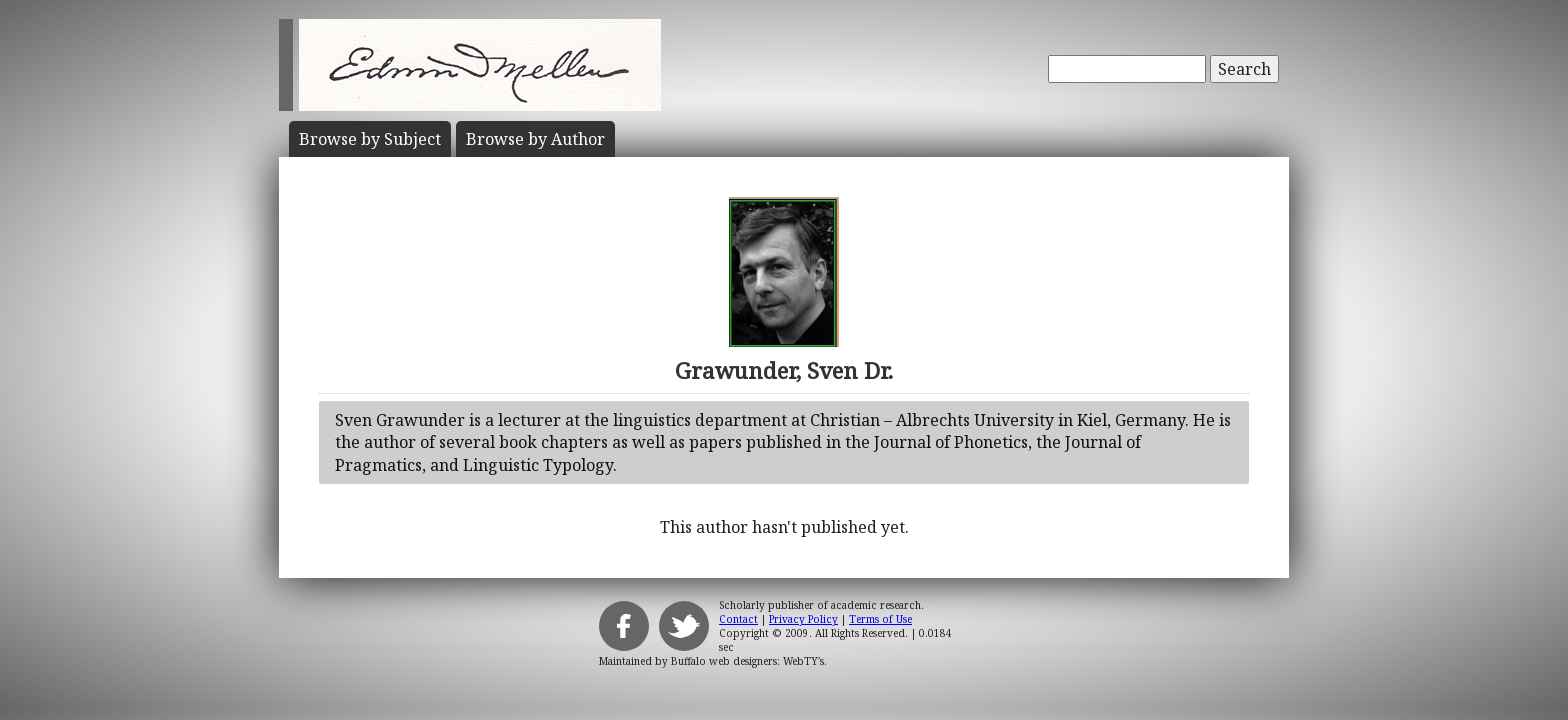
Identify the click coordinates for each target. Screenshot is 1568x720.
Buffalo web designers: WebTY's (747, 661)
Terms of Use (880, 619)
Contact (738, 619)
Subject (370, 139)
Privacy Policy (803, 619)
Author (535, 139)
